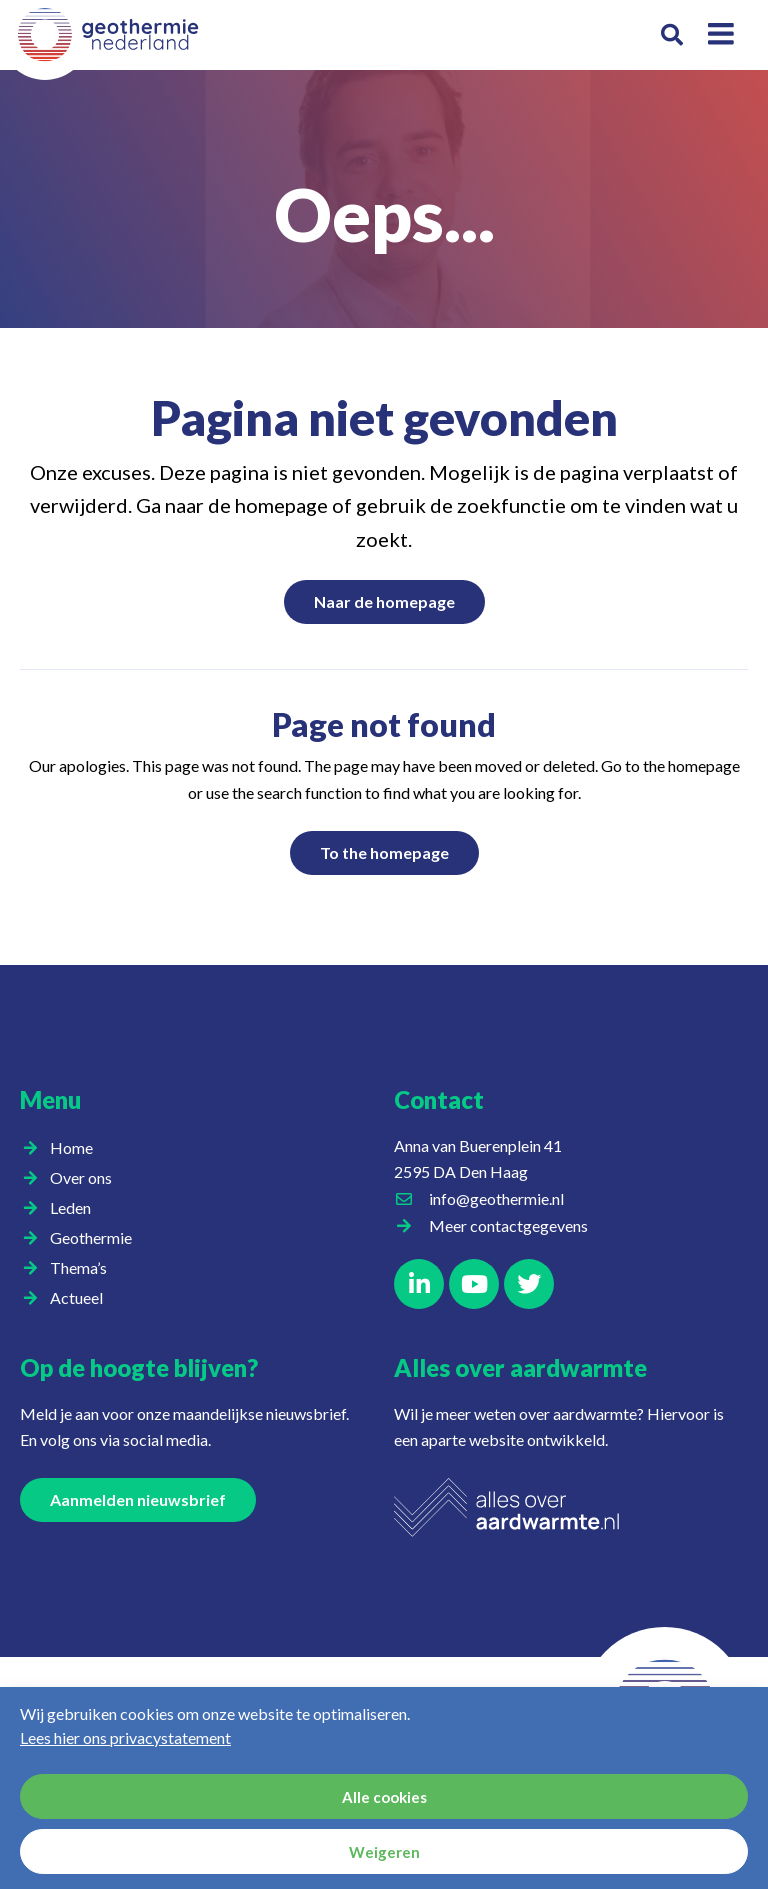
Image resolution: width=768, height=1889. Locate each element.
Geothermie (96, 1238)
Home (71, 1147)
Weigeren (384, 1852)
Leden (75, 1208)
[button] (671, 35)
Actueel (81, 1298)
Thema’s (83, 1268)
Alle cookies (384, 1797)
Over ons (86, 1178)
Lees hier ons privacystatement (125, 1737)
